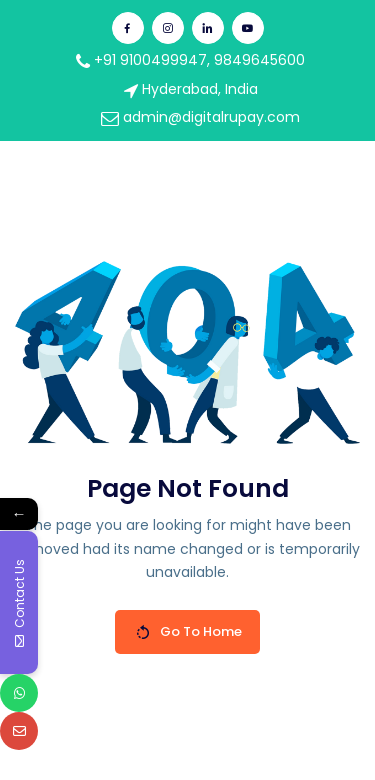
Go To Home (188, 631)
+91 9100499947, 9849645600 (190, 60)
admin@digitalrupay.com (200, 117)
